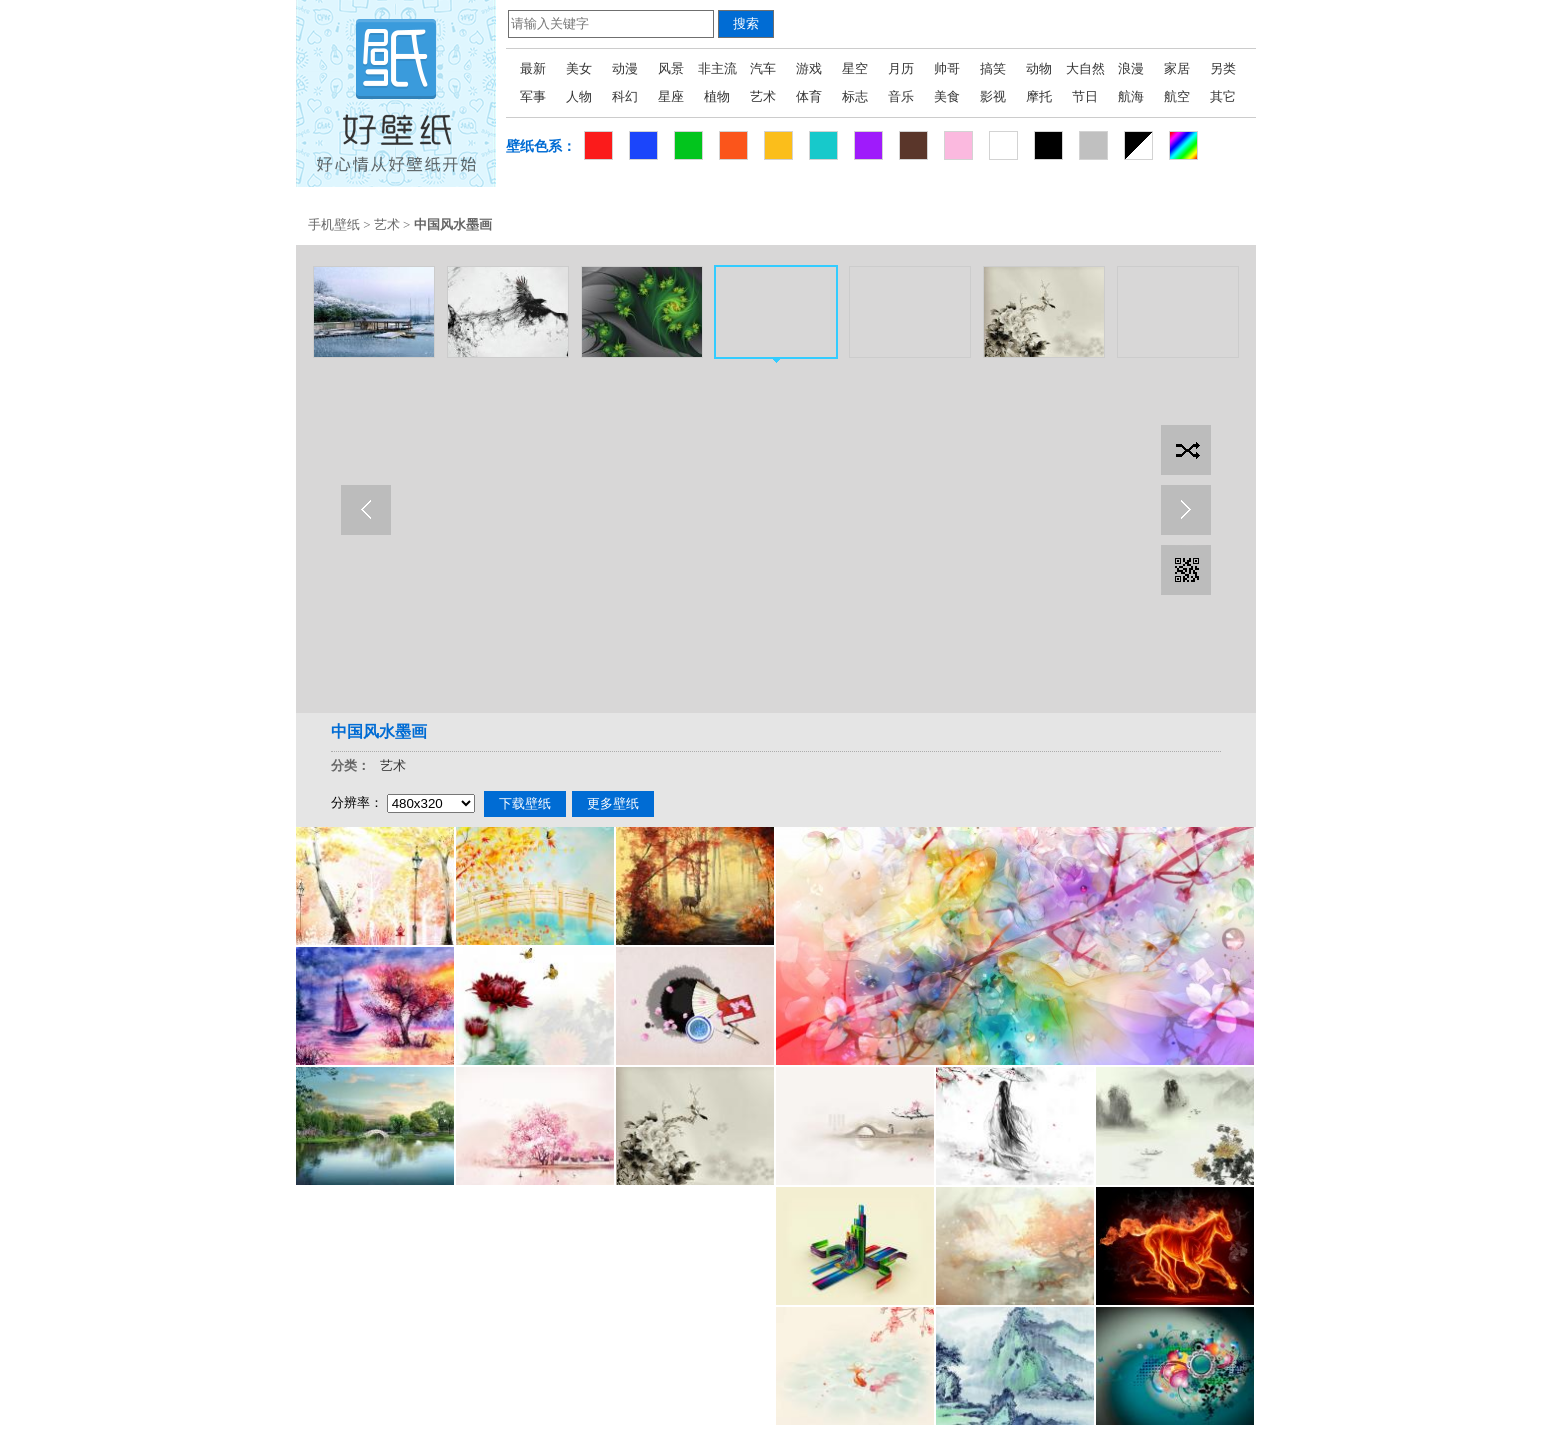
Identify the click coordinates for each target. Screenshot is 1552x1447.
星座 (671, 96)
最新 (533, 68)
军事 (533, 96)
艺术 (763, 96)
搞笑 (993, 68)
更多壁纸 (613, 803)
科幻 (625, 96)
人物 (579, 96)
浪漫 (1131, 68)
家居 (1177, 68)
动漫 (625, 68)
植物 (717, 96)
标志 (855, 96)
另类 (1223, 68)
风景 (671, 68)
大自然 (1085, 68)
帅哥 (947, 68)
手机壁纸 (334, 224)
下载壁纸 (525, 803)
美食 (947, 96)
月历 (901, 68)
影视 (993, 96)
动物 (1039, 68)
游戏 (809, 68)
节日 (1085, 96)
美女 (579, 68)
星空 (855, 68)
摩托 (1039, 96)
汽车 (763, 68)
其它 (1223, 96)
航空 (1177, 96)
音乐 (901, 96)
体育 (809, 96)
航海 (1131, 96)
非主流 (717, 68)
